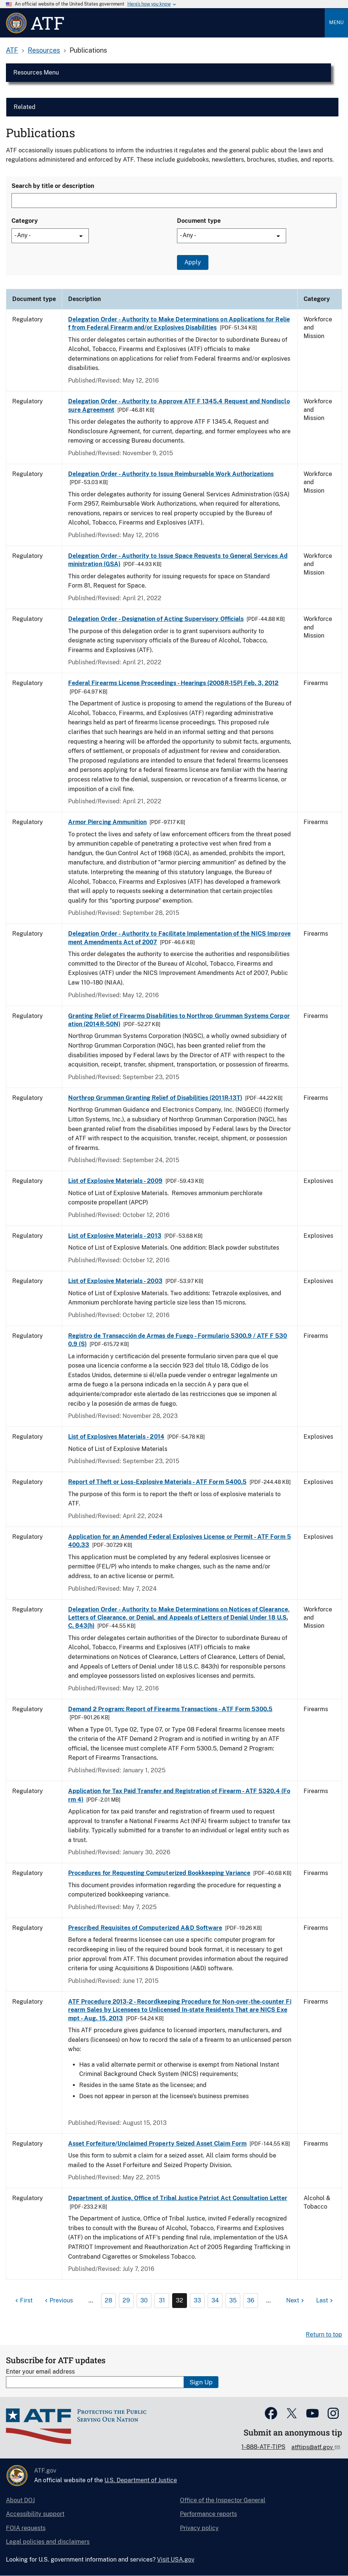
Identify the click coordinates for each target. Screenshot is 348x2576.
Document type (199, 220)
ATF (12, 50)
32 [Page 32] (179, 2300)
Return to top (324, 2334)
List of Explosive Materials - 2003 (115, 1280)
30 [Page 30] (144, 2300)
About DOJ (20, 2500)
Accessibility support (35, 2513)
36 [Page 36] (250, 2300)
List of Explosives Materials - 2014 (116, 1436)
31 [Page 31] (162, 2300)
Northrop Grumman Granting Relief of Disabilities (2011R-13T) (155, 1097)
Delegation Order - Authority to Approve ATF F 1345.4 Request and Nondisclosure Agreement (179, 405)
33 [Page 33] (197, 2300)
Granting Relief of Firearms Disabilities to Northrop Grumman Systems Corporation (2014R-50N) (179, 1020)
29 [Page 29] (126, 2300)
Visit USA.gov (175, 2559)
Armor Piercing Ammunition (107, 822)
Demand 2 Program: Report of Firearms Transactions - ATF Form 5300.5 (170, 1709)
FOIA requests (26, 2528)
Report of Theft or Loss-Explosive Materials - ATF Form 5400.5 (157, 1481)
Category (24, 220)
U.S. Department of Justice (140, 2480)
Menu (336, 22)
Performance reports (208, 2513)
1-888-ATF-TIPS (263, 2446)
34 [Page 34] (215, 2300)
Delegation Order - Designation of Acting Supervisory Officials (156, 618)
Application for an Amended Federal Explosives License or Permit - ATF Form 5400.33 (179, 1540)
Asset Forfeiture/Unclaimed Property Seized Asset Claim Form (157, 2143)
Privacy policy (199, 2528)
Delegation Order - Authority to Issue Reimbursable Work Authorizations (171, 473)
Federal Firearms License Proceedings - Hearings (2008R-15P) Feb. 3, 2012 (173, 683)
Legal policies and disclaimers (48, 2541)
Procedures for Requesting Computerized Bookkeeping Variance (159, 1872)
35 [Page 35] (233, 2300)
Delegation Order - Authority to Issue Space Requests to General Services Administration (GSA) (178, 560)
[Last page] (325, 2300)
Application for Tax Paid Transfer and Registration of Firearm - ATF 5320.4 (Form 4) (179, 1795)
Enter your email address (40, 2371)
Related (25, 106)
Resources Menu (36, 72)
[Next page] (296, 2300)
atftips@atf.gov (312, 2447)
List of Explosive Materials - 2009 (115, 1180)
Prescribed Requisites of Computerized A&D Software (145, 1927)
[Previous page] (58, 2300)
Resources (44, 50)
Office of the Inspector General (222, 2500)
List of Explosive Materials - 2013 (114, 1235)
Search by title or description (52, 185)
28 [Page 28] (108, 2300)
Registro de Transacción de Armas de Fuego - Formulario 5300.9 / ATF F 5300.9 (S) (177, 1339)
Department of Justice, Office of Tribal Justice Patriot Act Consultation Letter (177, 2198)
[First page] (23, 2300)
